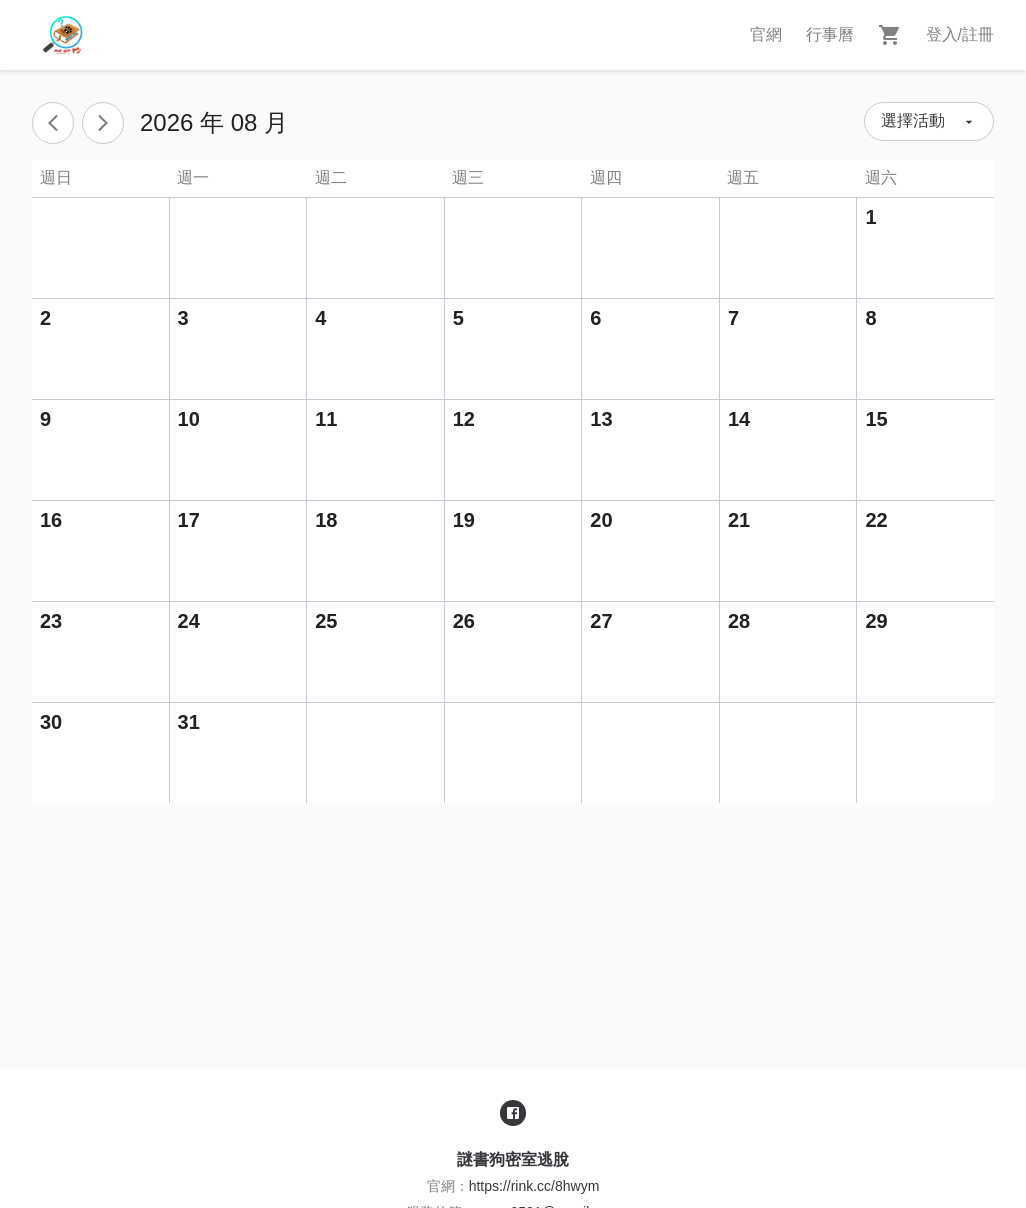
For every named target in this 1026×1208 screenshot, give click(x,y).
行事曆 (830, 34)
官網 (766, 34)
